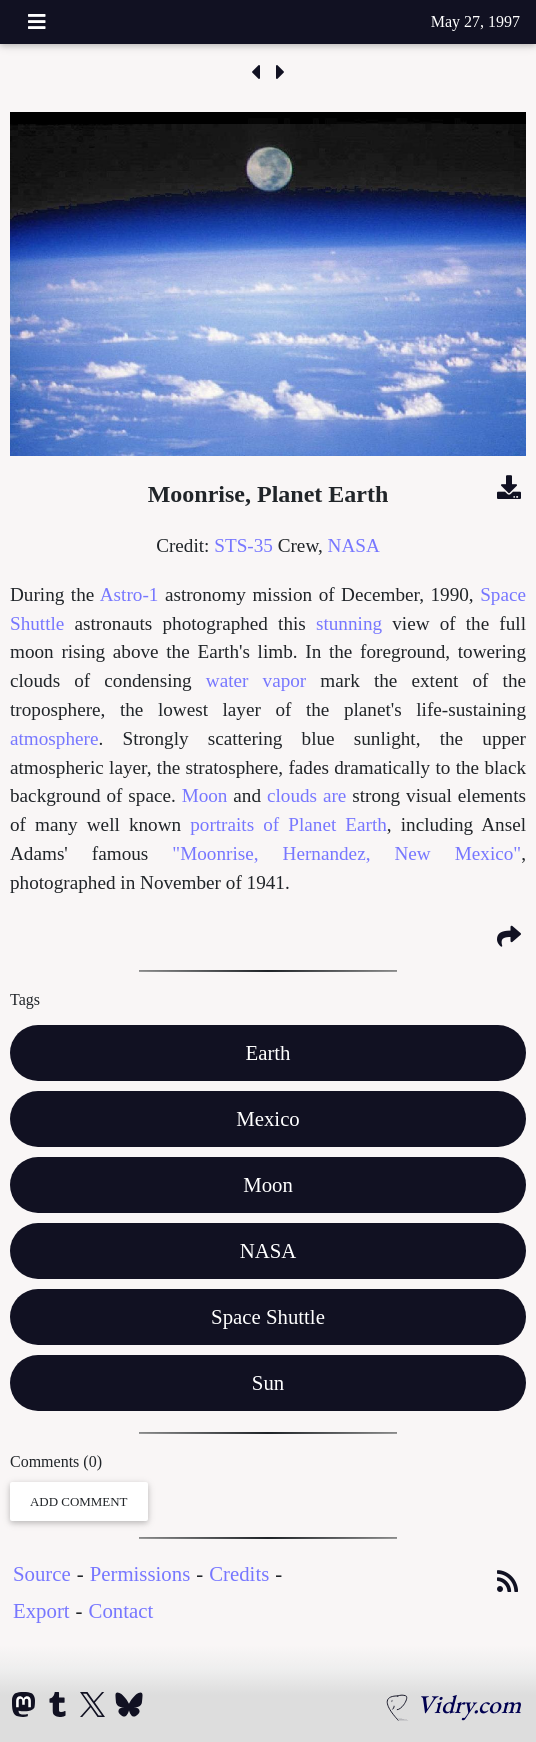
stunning (349, 623)
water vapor (256, 680)
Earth (267, 1052)
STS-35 (243, 545)
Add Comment (79, 1501)
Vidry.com (469, 1704)
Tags (25, 999)
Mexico (268, 1118)
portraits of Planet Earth (288, 824)
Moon (205, 795)
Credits (239, 1573)
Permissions (140, 1573)
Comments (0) (56, 1461)
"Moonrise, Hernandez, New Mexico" (346, 853)
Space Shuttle (268, 1316)
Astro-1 (129, 594)
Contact (121, 1610)
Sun (268, 1382)
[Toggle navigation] (37, 22)
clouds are (306, 795)
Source (42, 1573)
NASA (354, 545)
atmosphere (54, 738)
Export (41, 1610)
